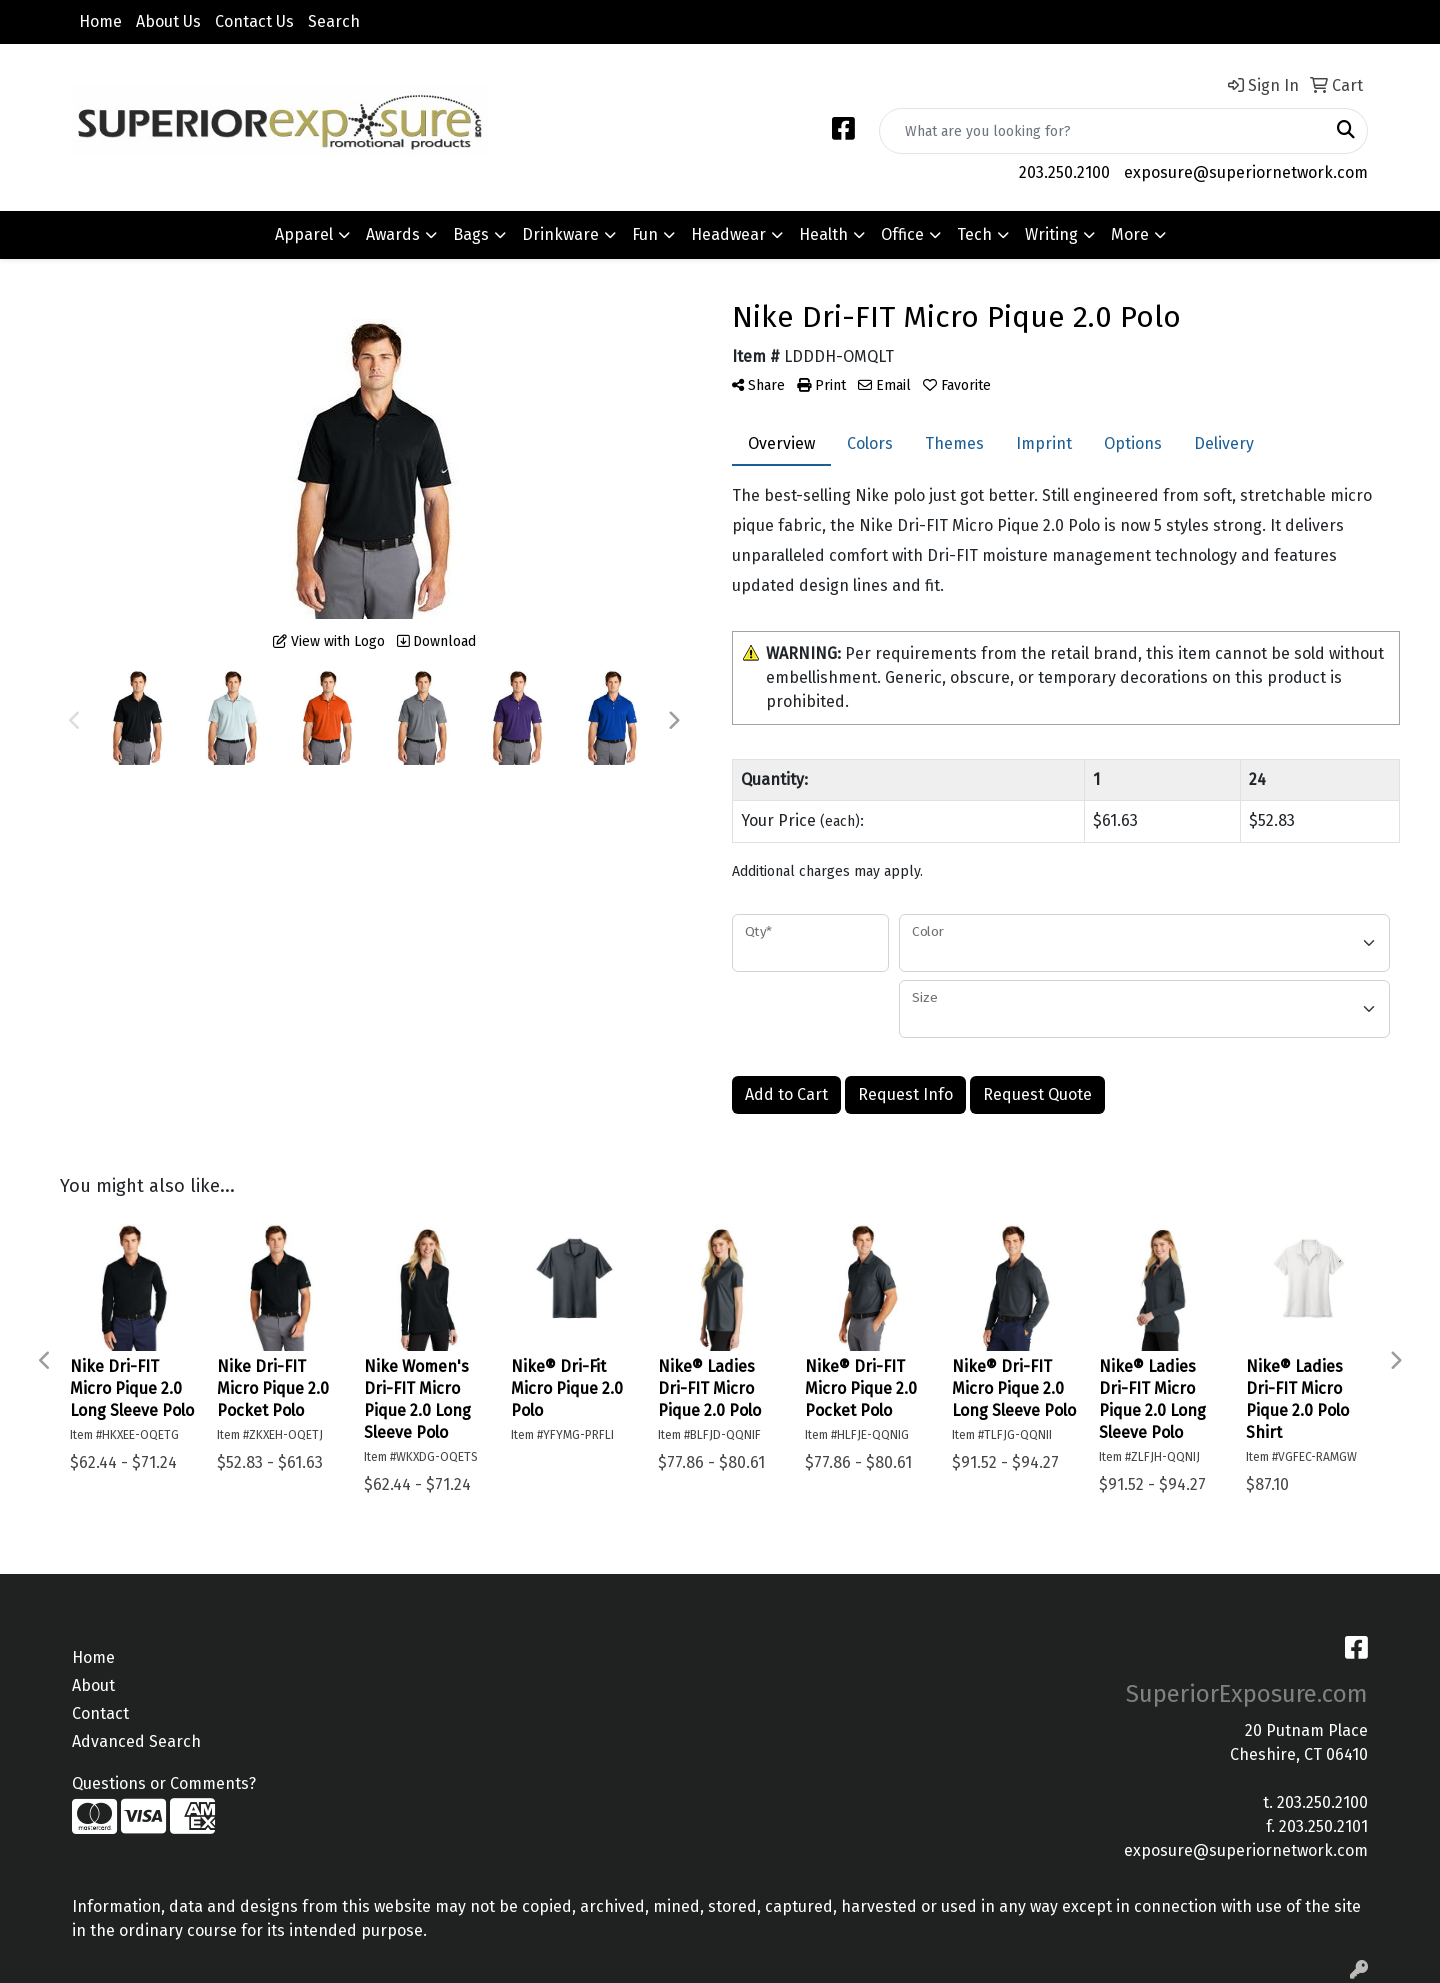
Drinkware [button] (560, 234)
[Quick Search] (1102, 131)
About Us (168, 21)
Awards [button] (393, 234)
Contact (100, 1713)
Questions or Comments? (164, 1783)
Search (334, 21)
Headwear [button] (728, 234)
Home (100, 21)
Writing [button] (1051, 234)
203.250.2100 (1064, 172)
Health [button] (823, 234)
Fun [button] (645, 234)
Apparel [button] (304, 234)
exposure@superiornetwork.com (1246, 172)
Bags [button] (471, 234)
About (93, 1685)
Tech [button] (974, 234)
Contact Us (254, 21)
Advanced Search (136, 1741)
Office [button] (902, 234)
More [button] (1130, 234)
